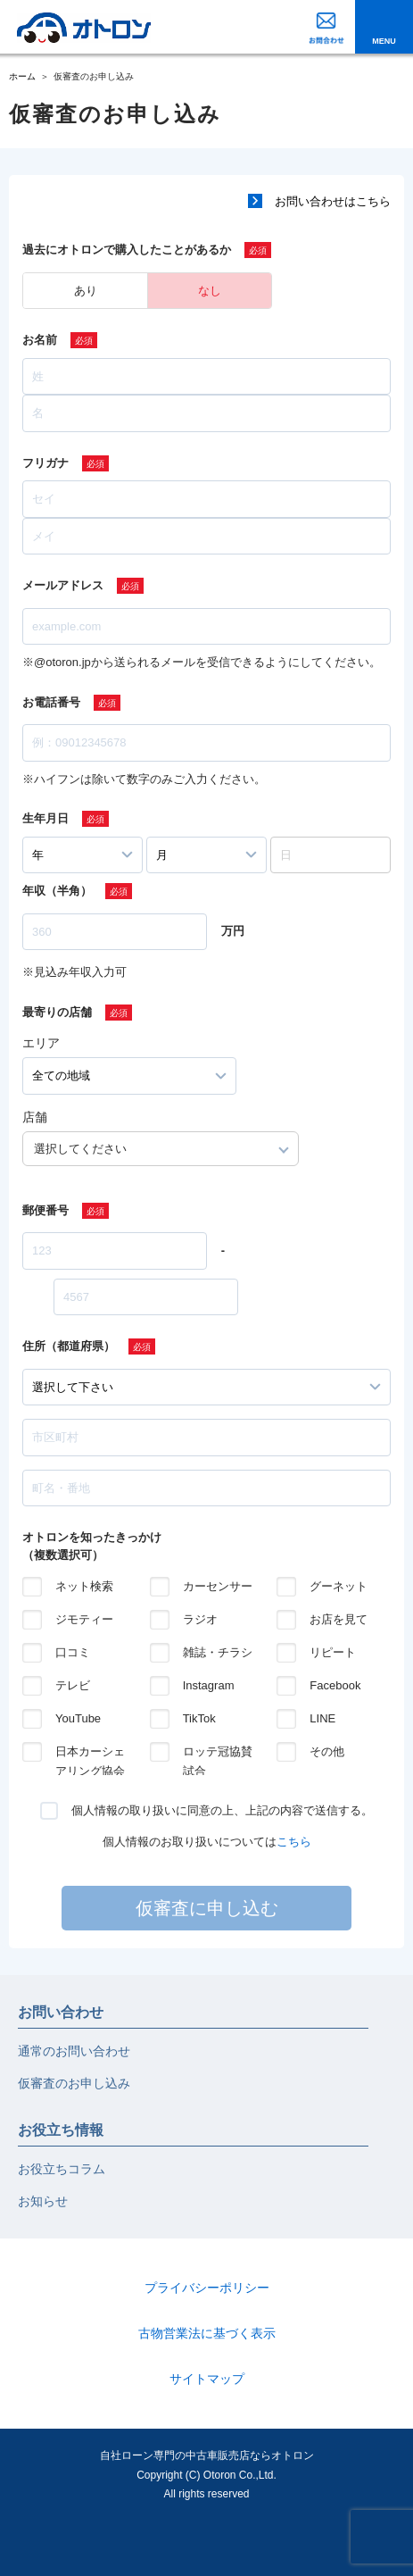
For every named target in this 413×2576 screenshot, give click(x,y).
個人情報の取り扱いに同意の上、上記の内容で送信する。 (222, 1810)
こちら (294, 1841)
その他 (327, 1751)
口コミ (72, 1652)
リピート (333, 1652)
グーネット (339, 1586)
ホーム (22, 76)
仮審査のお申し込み (74, 2083)
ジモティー (84, 1619)
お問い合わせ (60, 2012)
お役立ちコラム (61, 2169)
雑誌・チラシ (217, 1652)
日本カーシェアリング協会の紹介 (90, 1753)
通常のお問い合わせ (74, 2051)
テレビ (72, 1685)
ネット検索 (84, 1586)
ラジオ (200, 1619)
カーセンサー (217, 1586)
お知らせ (43, 2201)
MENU (384, 41)
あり (85, 290)
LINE (322, 1718)
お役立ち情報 (60, 2130)
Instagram (209, 1685)
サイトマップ (206, 2379)
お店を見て (339, 1619)
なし (209, 290)
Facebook (335, 1685)
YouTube (78, 1718)
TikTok (199, 1718)
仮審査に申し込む (207, 1908)
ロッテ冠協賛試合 (217, 1753)
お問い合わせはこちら (333, 201)
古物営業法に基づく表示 (207, 2333)
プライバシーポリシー (207, 2287)
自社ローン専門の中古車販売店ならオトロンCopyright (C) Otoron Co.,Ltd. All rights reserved (207, 2474)
